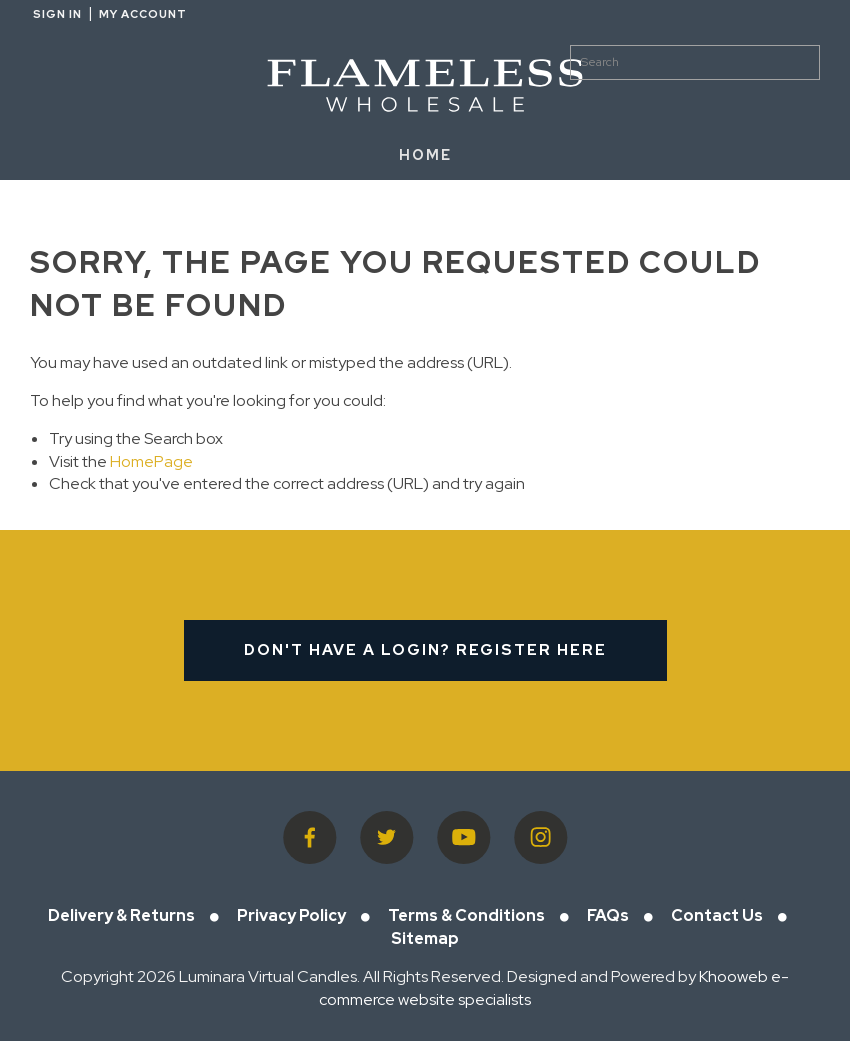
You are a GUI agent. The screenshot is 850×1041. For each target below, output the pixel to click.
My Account (143, 14)
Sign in (57, 14)
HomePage (151, 461)
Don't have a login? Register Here (425, 650)
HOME (425, 155)
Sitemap (425, 938)
